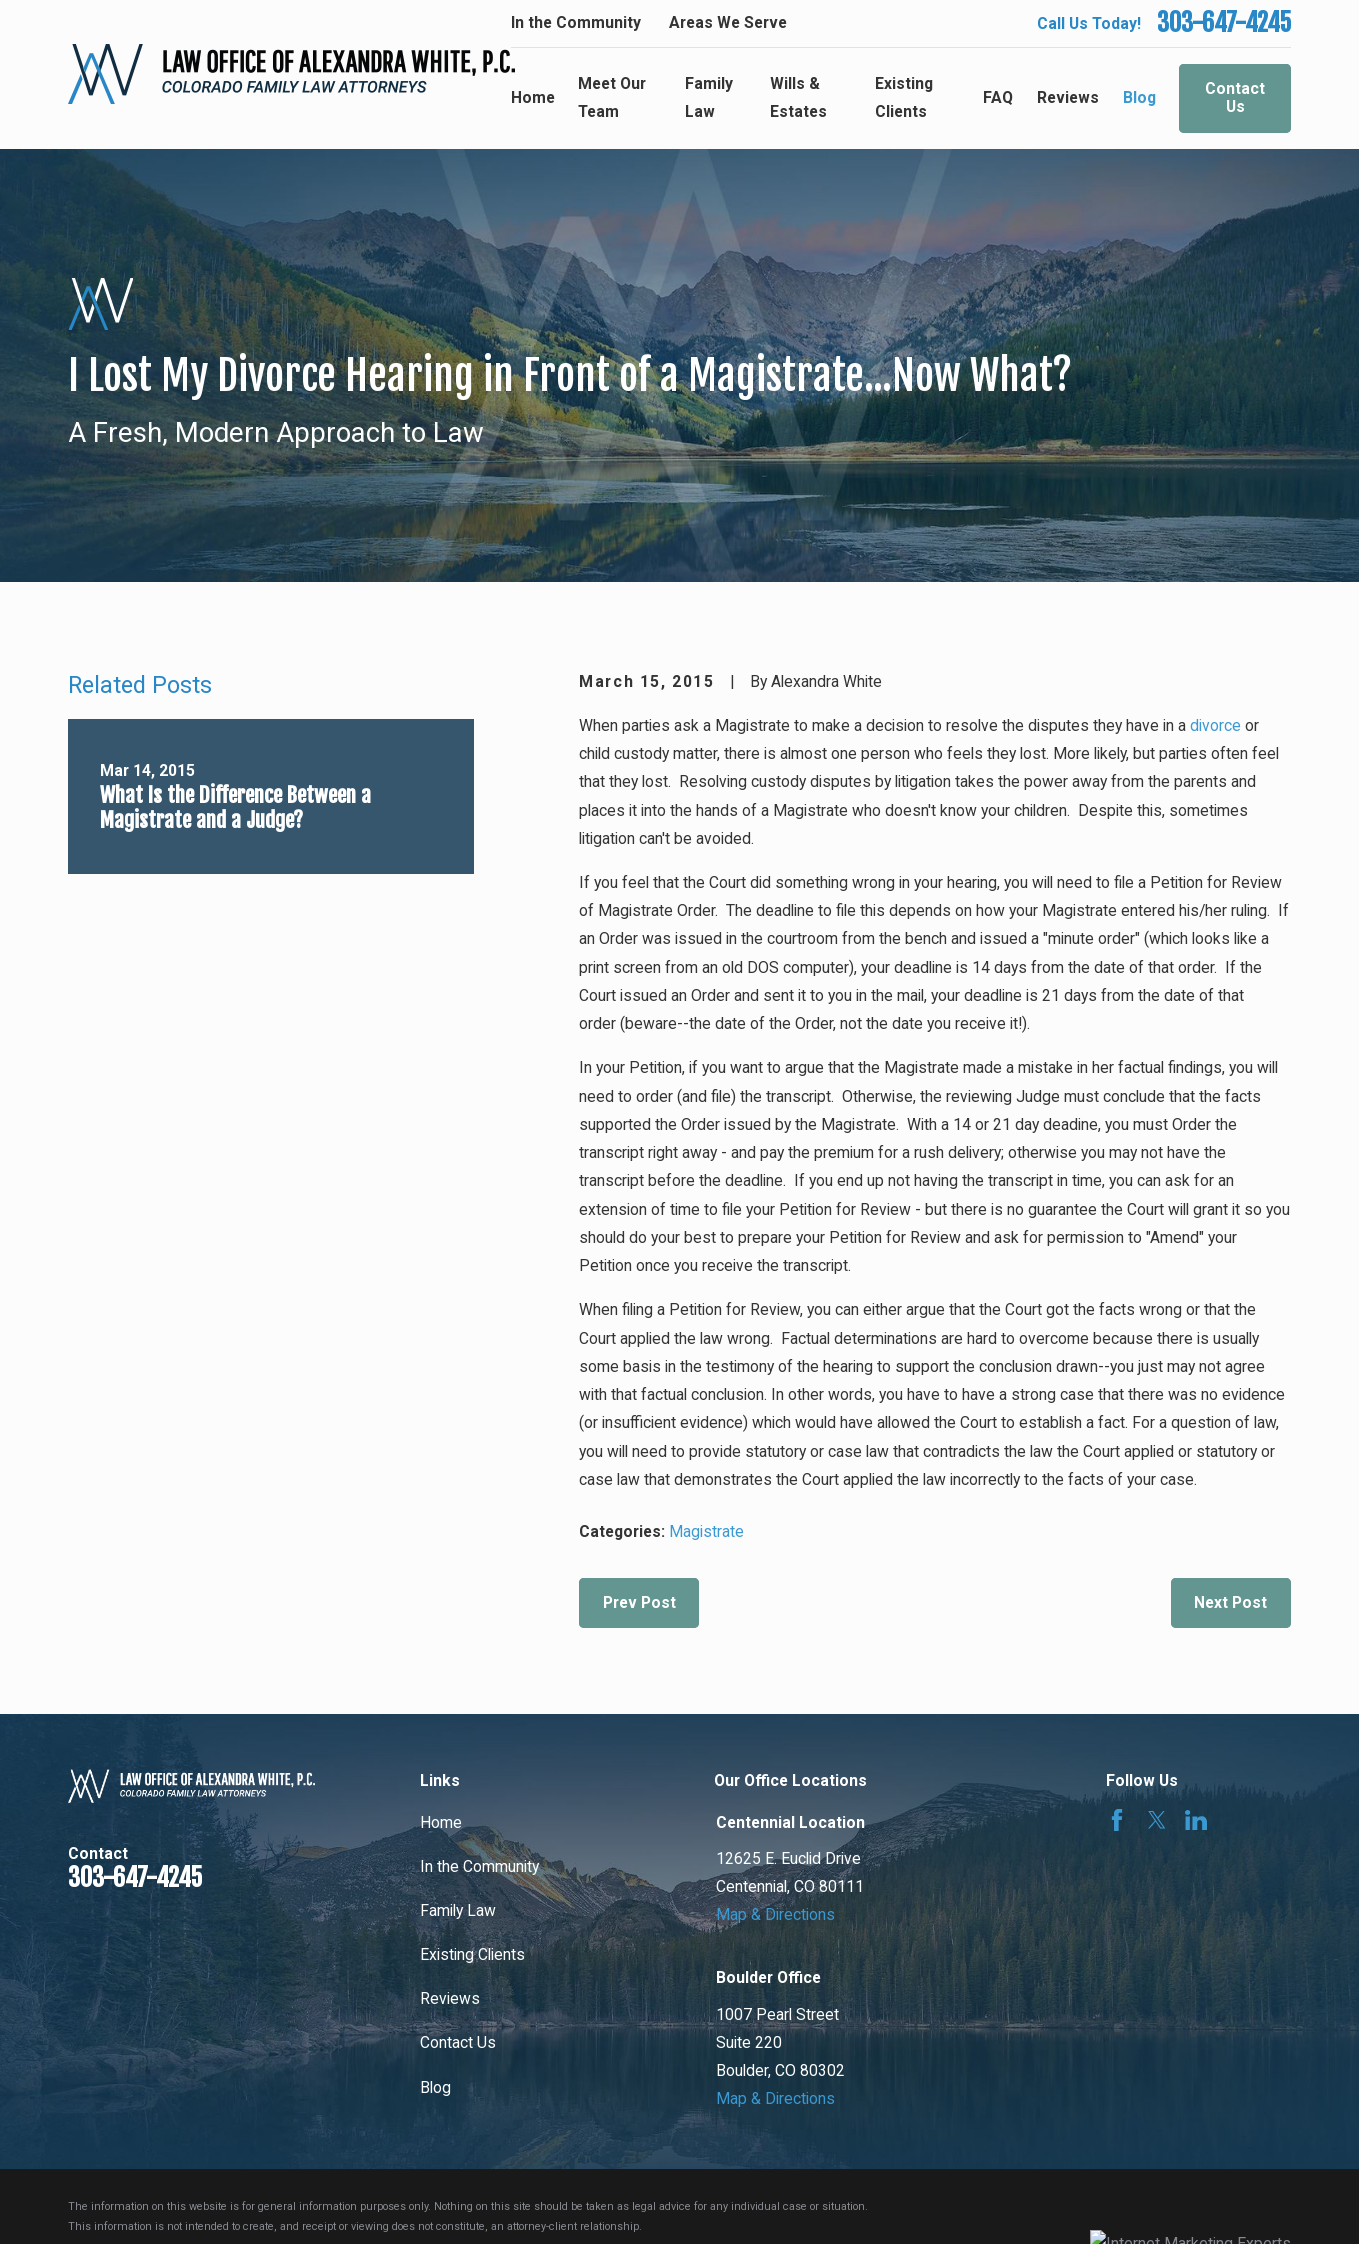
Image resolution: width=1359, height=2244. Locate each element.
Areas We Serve (728, 22)
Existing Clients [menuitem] (904, 97)
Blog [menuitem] (1139, 97)
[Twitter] (1157, 1820)
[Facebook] (1117, 1820)
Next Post (1230, 1602)
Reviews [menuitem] (1068, 97)
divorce (1215, 725)
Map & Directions (775, 1914)
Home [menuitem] (533, 97)
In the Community (576, 22)
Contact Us (1235, 98)
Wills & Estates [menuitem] (798, 97)
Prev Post (639, 1602)
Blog (435, 2087)
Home (441, 1822)
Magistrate (706, 1531)
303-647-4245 (1224, 23)
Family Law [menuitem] (709, 97)
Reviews (450, 1998)
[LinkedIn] (1196, 1820)
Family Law (458, 1910)
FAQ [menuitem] (998, 97)
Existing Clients (472, 1954)
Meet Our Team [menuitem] (612, 97)
